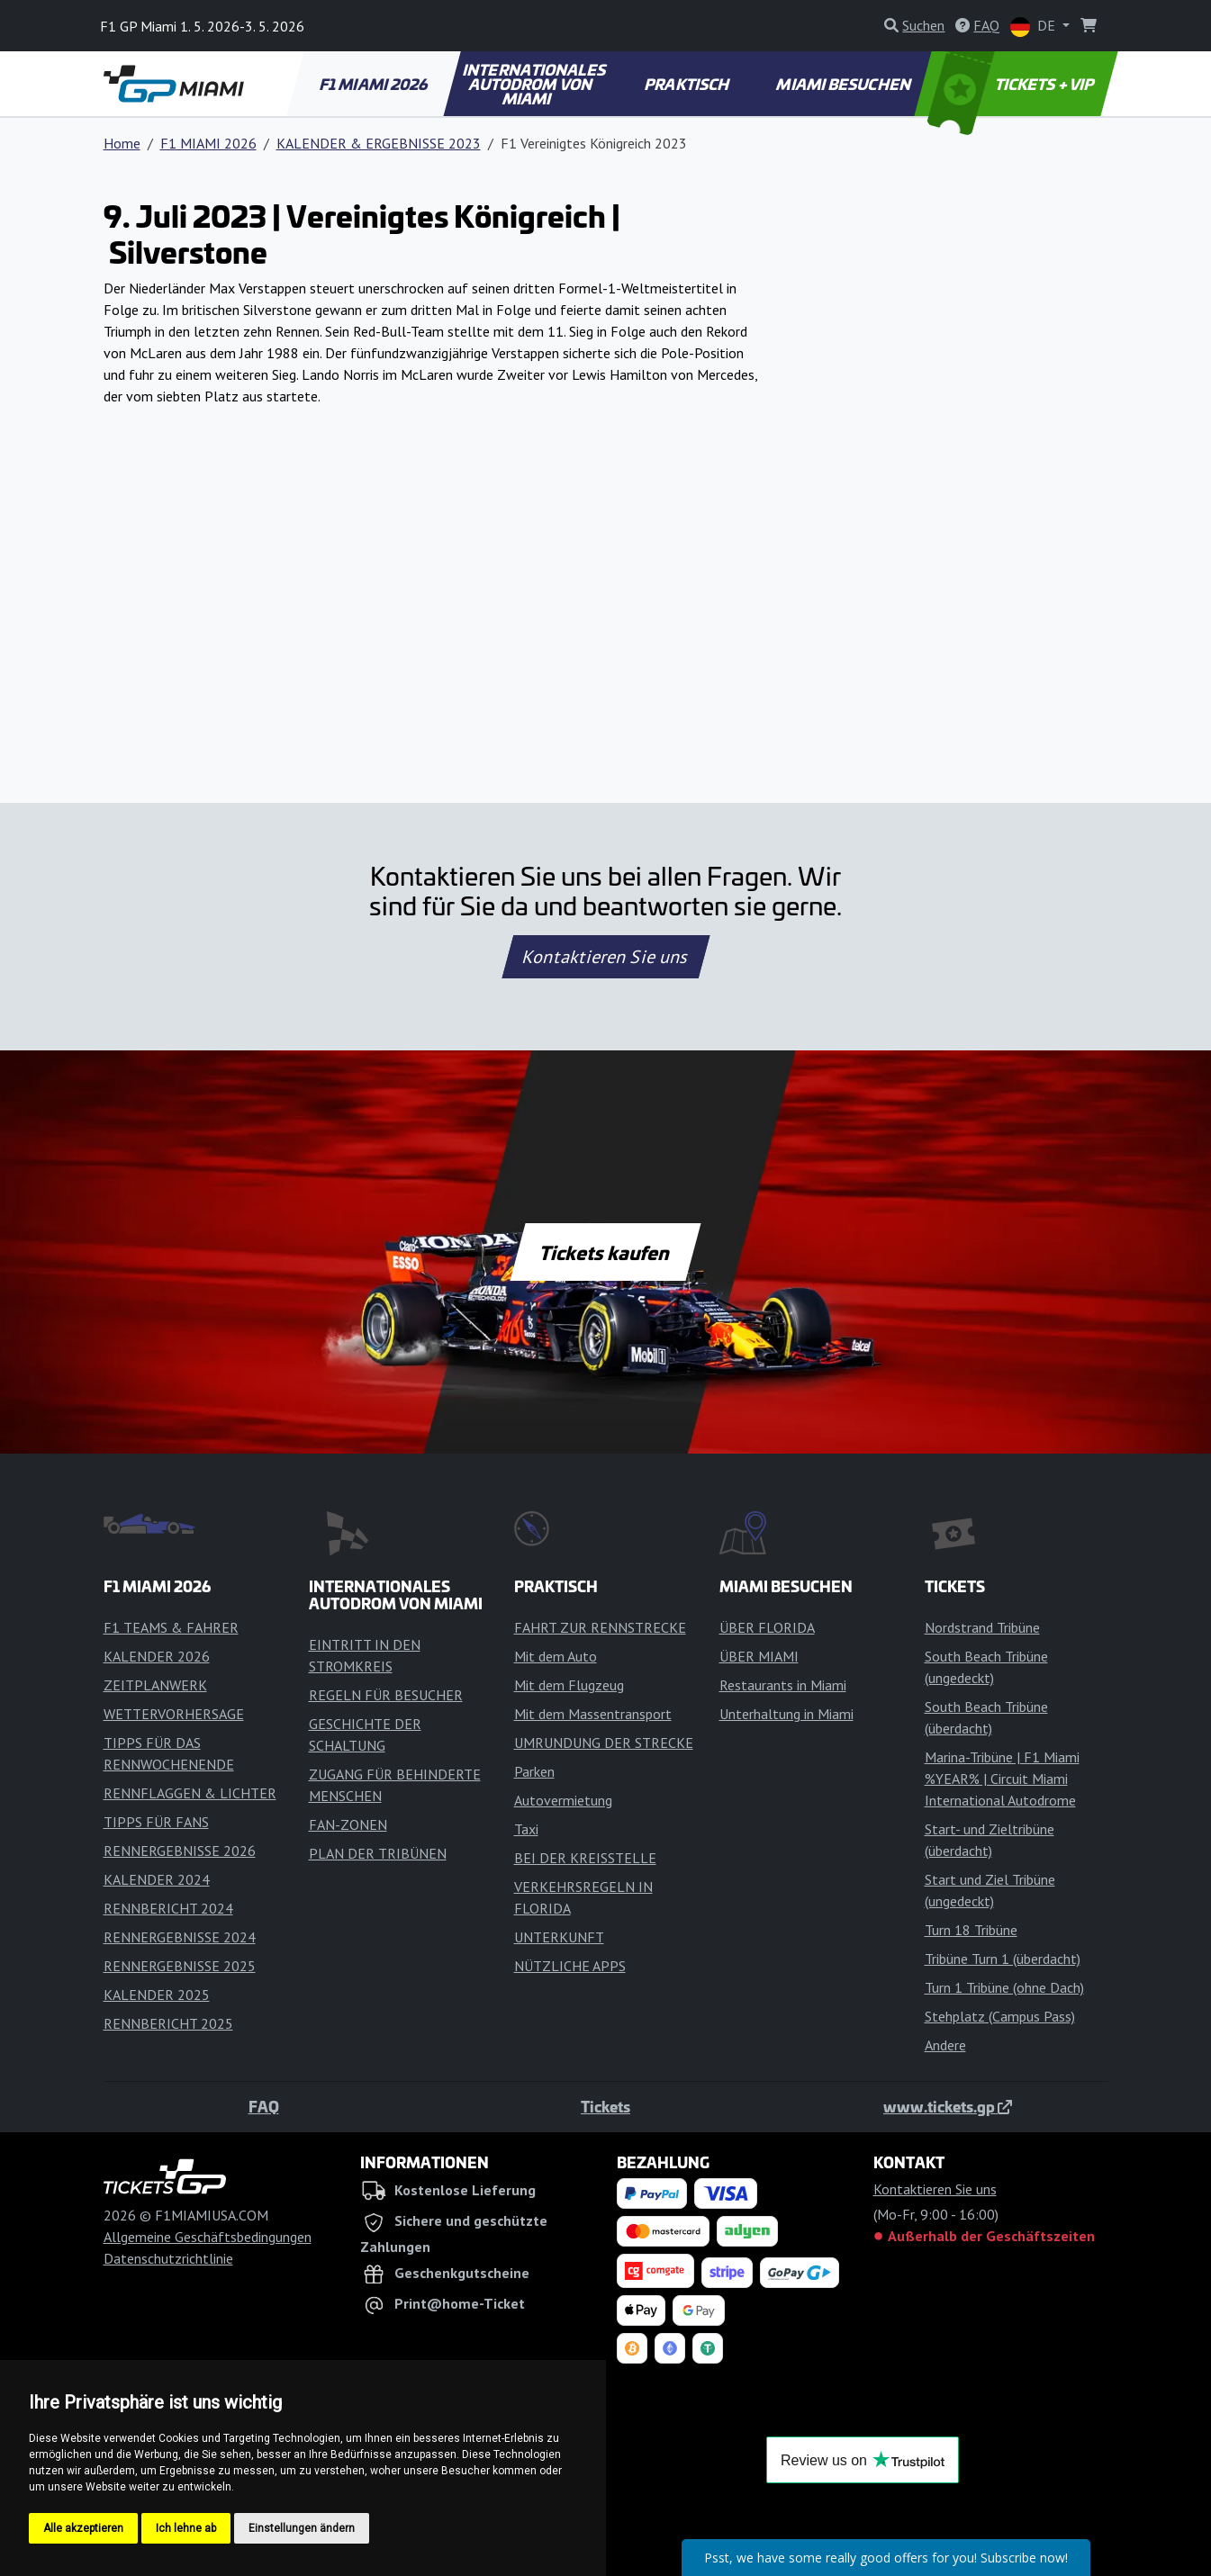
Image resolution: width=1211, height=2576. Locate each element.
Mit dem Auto (555, 1656)
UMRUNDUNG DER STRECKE (603, 1743)
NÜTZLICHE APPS (570, 1966)
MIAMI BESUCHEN (844, 84)
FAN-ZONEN (348, 1824)
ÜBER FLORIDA (767, 1627)
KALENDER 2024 (157, 1879)
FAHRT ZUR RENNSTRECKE (600, 1627)
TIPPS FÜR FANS (156, 1822)
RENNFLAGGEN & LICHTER (190, 1793)
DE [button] (1034, 26)
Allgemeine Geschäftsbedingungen (208, 2237)
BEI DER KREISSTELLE (585, 1858)
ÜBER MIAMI (759, 1656)
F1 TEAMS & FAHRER (171, 1627)
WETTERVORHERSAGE (174, 1714)
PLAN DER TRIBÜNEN (378, 1853)
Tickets (605, 2106)
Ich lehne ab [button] (186, 2528)
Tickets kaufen (605, 1251)
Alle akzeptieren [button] (83, 2528)
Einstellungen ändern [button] (302, 2528)
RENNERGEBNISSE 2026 (180, 1851)
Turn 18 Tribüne (971, 1930)
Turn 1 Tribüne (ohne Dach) (1004, 1987)
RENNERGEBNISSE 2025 (180, 1966)
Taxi (526, 1829)
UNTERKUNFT (559, 1937)
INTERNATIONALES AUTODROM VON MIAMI (535, 84)
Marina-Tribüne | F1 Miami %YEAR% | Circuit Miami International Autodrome (1002, 1778)
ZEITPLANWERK (155, 1685)
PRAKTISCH (688, 84)
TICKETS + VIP (1011, 83)
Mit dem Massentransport (593, 1714)
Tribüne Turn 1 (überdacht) (1002, 1959)
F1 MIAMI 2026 (375, 84)
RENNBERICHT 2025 (168, 2023)
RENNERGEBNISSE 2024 (180, 1937)
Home (122, 143)
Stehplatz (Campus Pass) (1000, 2016)
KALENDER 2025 (157, 1995)
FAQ (264, 2106)
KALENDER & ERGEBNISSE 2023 (378, 143)
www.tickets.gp (947, 2106)
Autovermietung (563, 1800)
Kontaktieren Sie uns (605, 956)
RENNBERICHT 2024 (168, 1908)
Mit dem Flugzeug (569, 1685)
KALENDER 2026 (157, 1656)
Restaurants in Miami (782, 1685)
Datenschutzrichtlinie (168, 2258)
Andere (945, 2045)
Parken (534, 1771)
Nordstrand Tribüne (982, 1627)
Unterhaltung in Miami (786, 1714)
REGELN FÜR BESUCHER (386, 1695)
